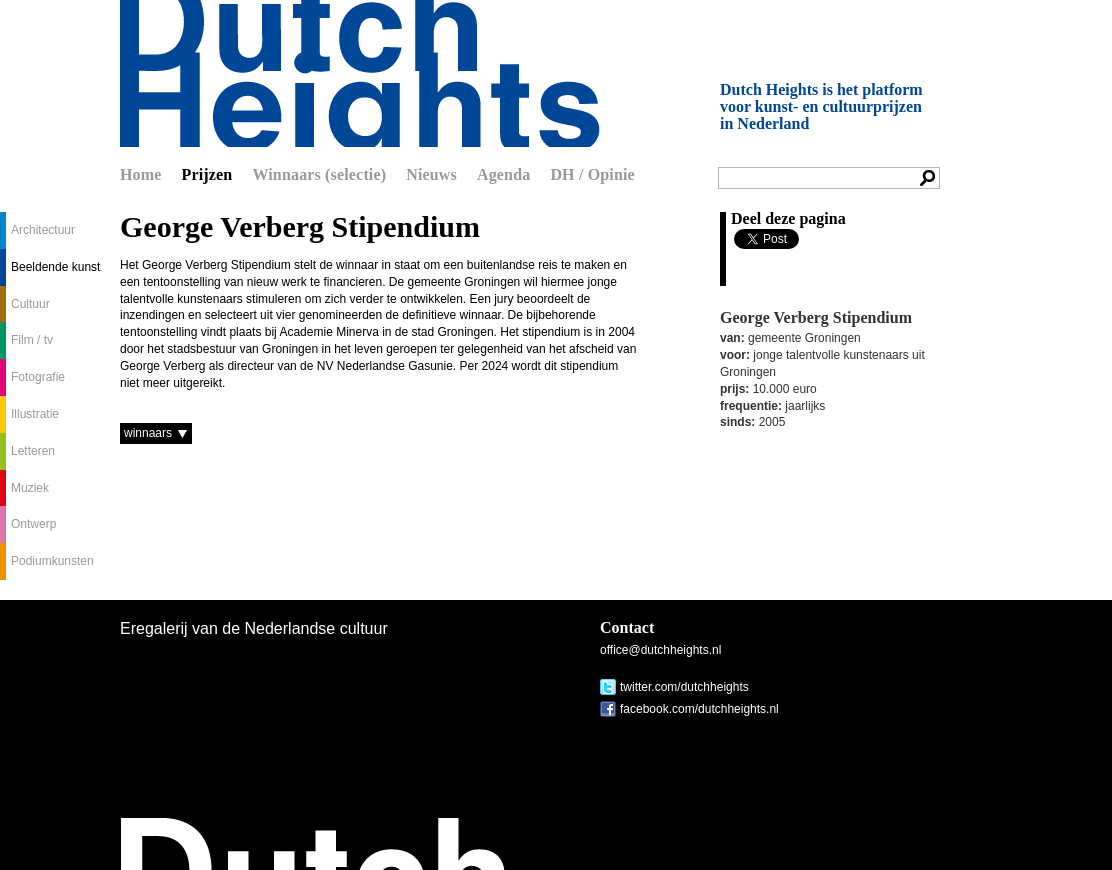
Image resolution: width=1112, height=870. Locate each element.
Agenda (503, 174)
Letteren (33, 451)
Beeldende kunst (55, 267)
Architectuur (43, 230)
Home (141, 174)
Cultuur (30, 304)
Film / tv (32, 340)
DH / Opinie (592, 174)
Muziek (30, 488)
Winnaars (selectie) (319, 174)
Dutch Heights (360, 73)
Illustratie (35, 414)
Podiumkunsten (52, 561)
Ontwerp (33, 524)
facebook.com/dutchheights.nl (699, 709)
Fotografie (38, 377)
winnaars (148, 433)
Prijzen (207, 174)
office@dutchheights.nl (660, 650)
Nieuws (431, 174)
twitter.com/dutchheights (684, 687)
